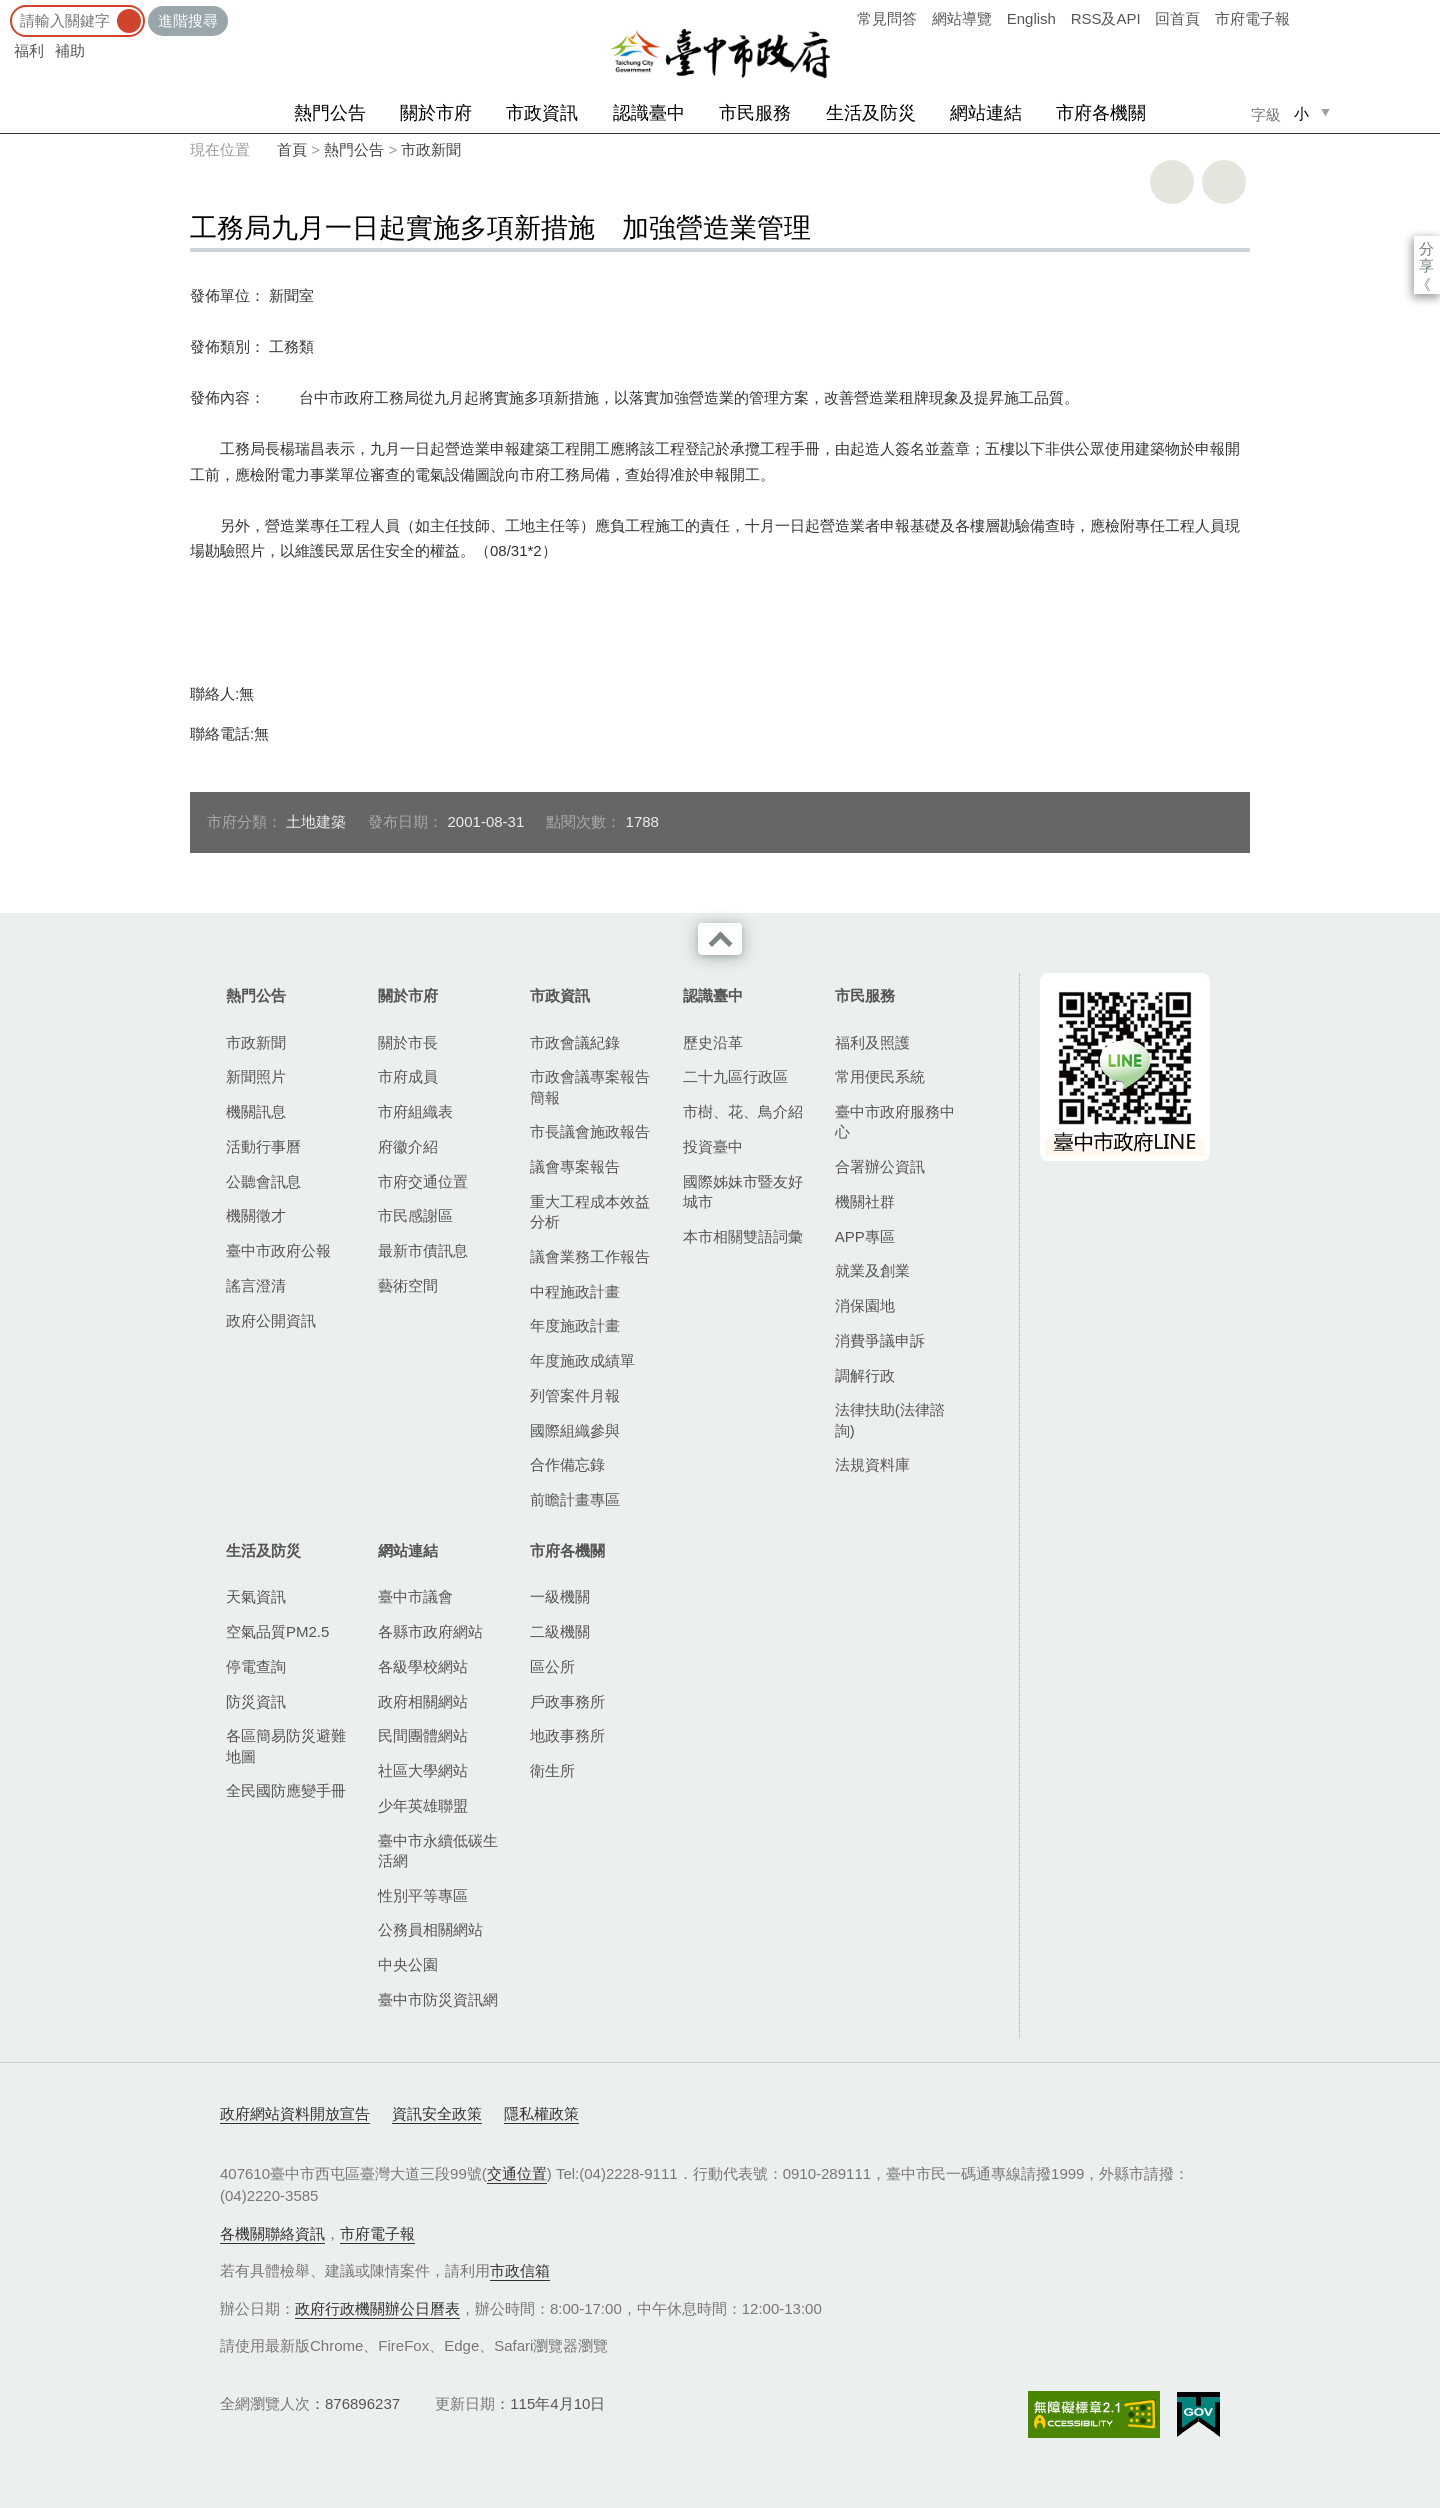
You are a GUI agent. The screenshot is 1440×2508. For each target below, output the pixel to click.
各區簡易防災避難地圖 (286, 1745)
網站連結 (986, 113)
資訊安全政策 (437, 2113)
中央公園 (408, 1964)
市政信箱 (520, 2270)
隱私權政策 (541, 2113)
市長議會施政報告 (590, 1131)
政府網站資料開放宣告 (295, 2113)
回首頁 (1177, 18)
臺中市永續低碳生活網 (438, 1850)
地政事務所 (567, 1735)
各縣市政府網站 (430, 1631)
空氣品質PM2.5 (277, 1631)
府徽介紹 (408, 1146)
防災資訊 (256, 1701)
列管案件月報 (575, 1395)
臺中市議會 (415, 1596)
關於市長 (408, 1042)
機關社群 (865, 1201)
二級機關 (560, 1631)
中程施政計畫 (575, 1291)
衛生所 (552, 1770)
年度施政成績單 (582, 1360)
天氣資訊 (256, 1596)
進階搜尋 (188, 20)
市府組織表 (415, 1111)
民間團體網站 (423, 1735)
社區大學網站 (423, 1770)
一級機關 (560, 1596)
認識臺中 (649, 113)
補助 (70, 50)
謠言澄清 (256, 1285)
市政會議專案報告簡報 (590, 1086)
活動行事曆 (263, 1146)
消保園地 (865, 1305)
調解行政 (865, 1375)
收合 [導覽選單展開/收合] (720, 939)
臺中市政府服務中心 (895, 1121)
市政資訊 (542, 113)
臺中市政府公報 (278, 1250)
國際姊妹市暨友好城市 (743, 1191)
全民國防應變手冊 (286, 1790)
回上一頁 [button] (1224, 182)
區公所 (552, 1666)
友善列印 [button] (1172, 182)
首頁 (292, 149)
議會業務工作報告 (590, 1256)
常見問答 (887, 18)
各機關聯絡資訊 (272, 2233)
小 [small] (1301, 113)
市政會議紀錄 (575, 1042)
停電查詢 (256, 1666)
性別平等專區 (423, 1895)
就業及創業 (872, 1270)
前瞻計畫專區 (575, 1499)
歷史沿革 (713, 1042)
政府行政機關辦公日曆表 (377, 2308)
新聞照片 (256, 1076)
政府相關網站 (423, 1701)
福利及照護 (872, 1042)
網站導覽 (962, 18)
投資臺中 (713, 1146)
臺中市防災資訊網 (438, 1999)
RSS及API (1106, 18)
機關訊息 (256, 1111)
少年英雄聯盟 (423, 1805)
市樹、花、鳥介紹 (743, 1111)
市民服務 (755, 113)
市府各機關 (1101, 113)
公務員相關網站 (430, 1929)
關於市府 (436, 113)
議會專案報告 (575, 1166)
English (1031, 18)
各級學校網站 (423, 1666)
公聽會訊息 (263, 1181)
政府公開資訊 (271, 1320)
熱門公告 (330, 113)
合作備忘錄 (567, 1464)
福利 (29, 50)
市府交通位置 (423, 1181)
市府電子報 (1252, 18)
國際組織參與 (575, 1430)
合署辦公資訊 (880, 1166)
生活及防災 (871, 113)
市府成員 (408, 1076)
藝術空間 (408, 1285)
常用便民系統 (880, 1076)
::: (6, 9)
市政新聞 (431, 149)
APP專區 (865, 1236)
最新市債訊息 (423, 1250)
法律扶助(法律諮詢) (890, 1419)
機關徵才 (256, 1215)
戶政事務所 (567, 1701)
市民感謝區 (415, 1215)
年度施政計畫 (575, 1325)
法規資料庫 (872, 1464)
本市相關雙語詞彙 (743, 1236)
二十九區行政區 (735, 1076)
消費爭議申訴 (880, 1340)
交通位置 (517, 2173)
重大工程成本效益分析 (590, 1211)
